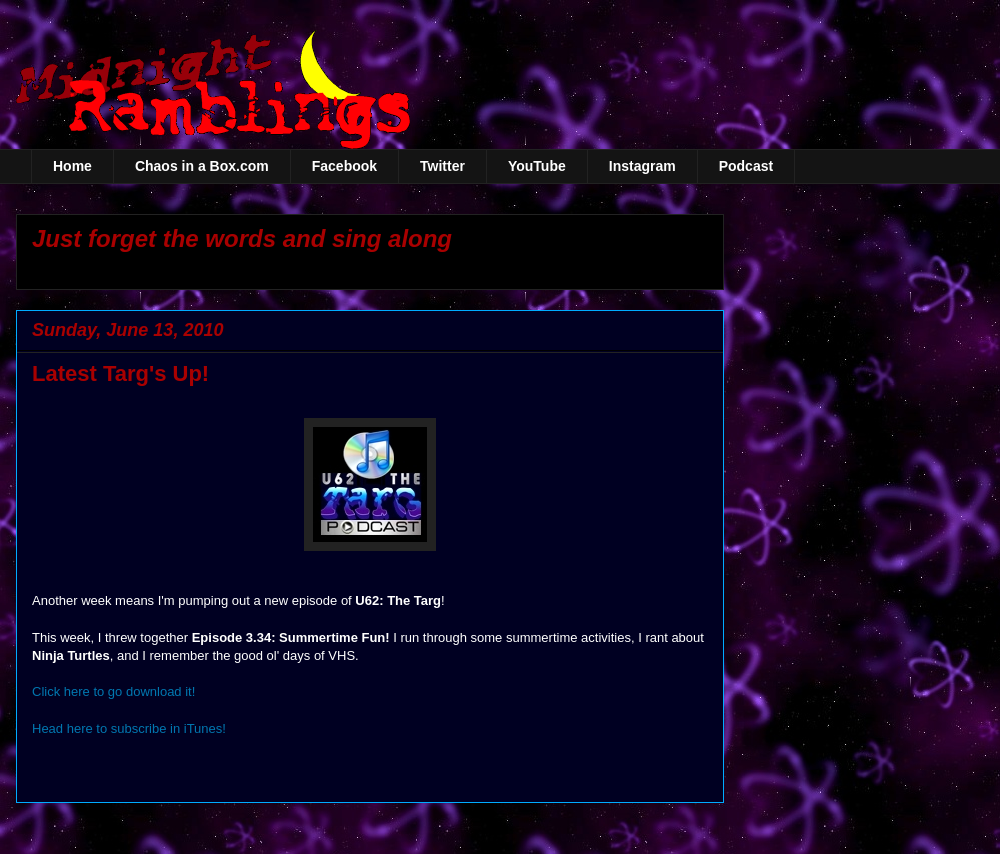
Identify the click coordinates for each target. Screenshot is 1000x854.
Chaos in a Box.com (202, 166)
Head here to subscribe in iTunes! (129, 728)
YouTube (537, 166)
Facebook (344, 166)
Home (72, 166)
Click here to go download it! (113, 691)
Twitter (442, 166)
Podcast (746, 166)
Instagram (642, 166)
